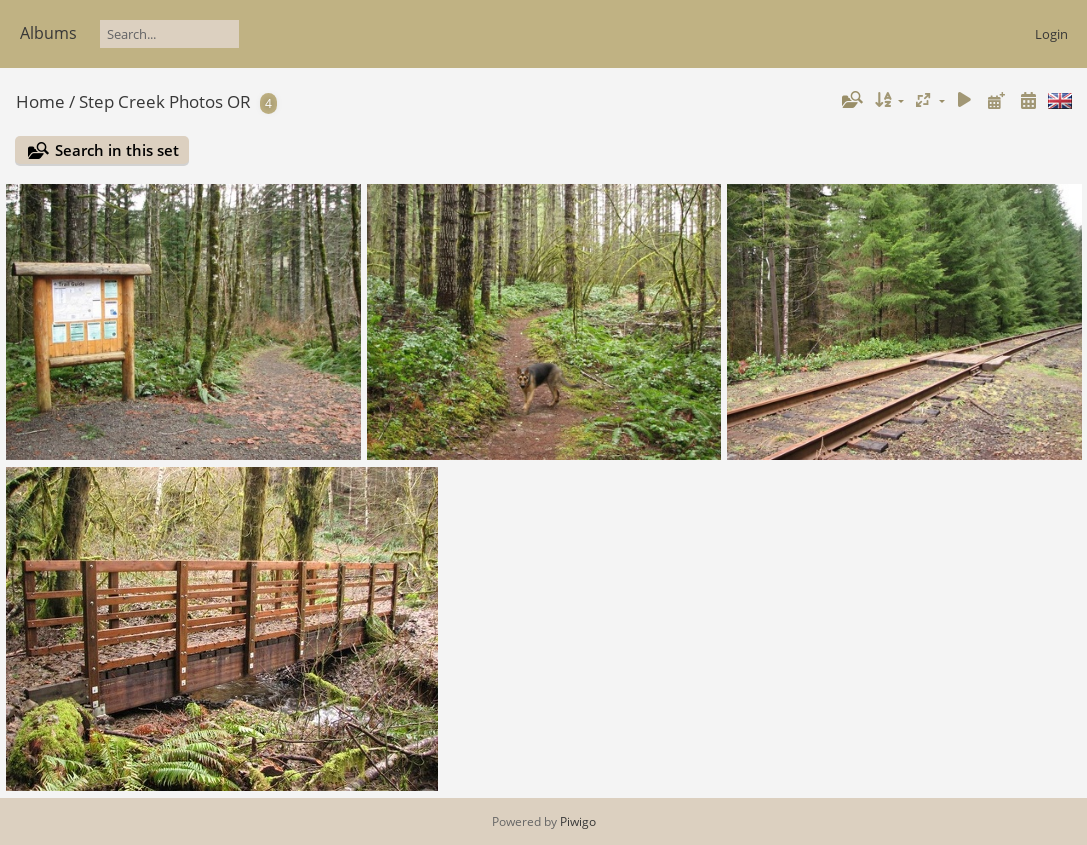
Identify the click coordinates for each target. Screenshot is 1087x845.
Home (40, 101)
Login (1051, 34)
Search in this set (117, 150)
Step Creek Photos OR (165, 101)
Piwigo (578, 821)
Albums (48, 33)
